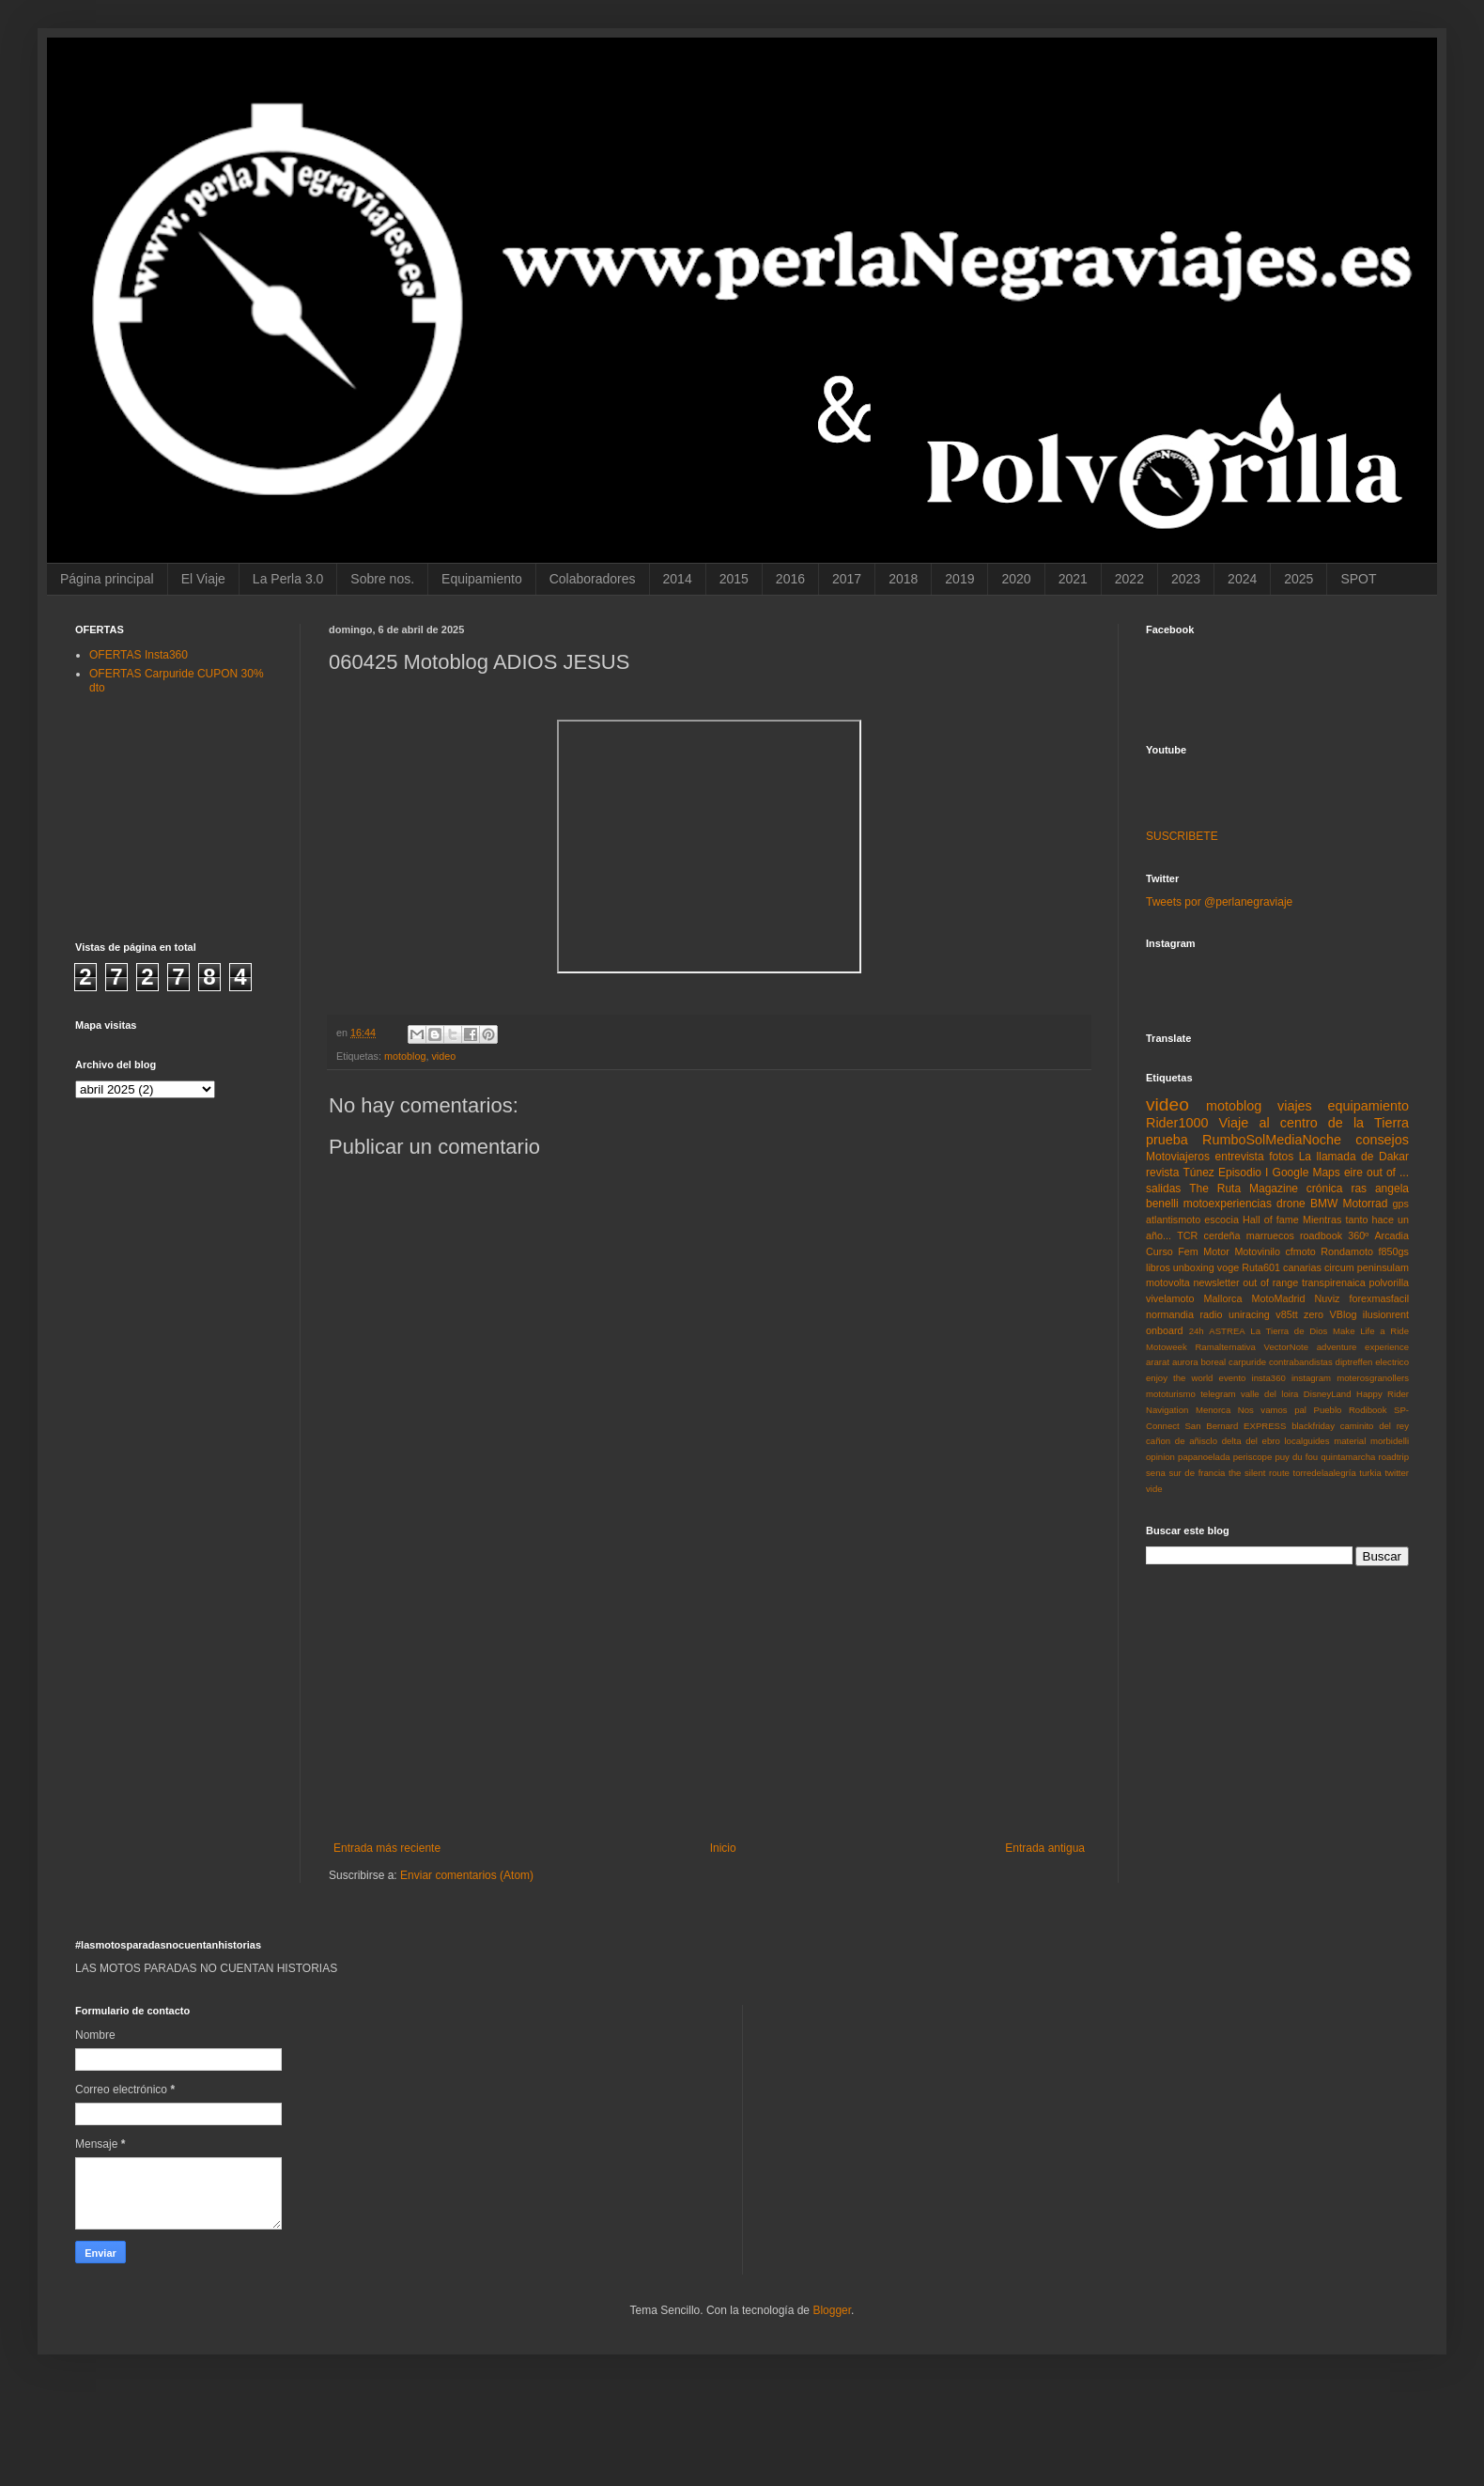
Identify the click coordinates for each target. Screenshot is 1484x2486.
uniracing (1249, 1314)
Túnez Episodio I (1225, 1172)
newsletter (1216, 1282)
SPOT (1358, 578)
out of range (1270, 1282)
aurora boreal (1199, 1362)
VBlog (1343, 1314)
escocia (1221, 1219)
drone (1291, 1203)
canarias (1302, 1267)
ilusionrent (1386, 1314)
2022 (1129, 578)
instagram (1311, 1378)
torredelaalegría (1324, 1473)
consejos (1382, 1139)
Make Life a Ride (1371, 1331)
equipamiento (1368, 1105)
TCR (1187, 1235)
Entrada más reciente (387, 1848)
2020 (1015, 578)
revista (1162, 1172)
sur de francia (1196, 1473)
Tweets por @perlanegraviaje (1219, 902)
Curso (1159, 1251)
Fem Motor (1203, 1251)
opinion (1160, 1457)
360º (1358, 1235)
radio (1210, 1314)
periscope (1253, 1457)
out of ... (1388, 1172)
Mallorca (1223, 1298)
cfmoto (1300, 1251)
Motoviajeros (1178, 1156)
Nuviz (1326, 1298)
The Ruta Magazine (1243, 1188)
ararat (1157, 1362)
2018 (903, 578)
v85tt (1286, 1314)
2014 (677, 578)
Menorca (1213, 1410)
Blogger (831, 2310)
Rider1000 (1177, 1122)
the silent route (1259, 1473)
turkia (1370, 1473)
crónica (1324, 1188)
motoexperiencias (1227, 1203)
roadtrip (1393, 1457)
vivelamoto (1170, 1298)
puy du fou (1296, 1457)
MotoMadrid (1278, 1298)
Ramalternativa (1225, 1347)
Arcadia (1391, 1235)
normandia (1170, 1314)
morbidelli (1389, 1441)
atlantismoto (1173, 1219)
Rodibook (1368, 1410)
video (443, 1056)
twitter (1396, 1473)
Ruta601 (1261, 1267)
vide (1154, 1489)
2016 (790, 578)
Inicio (723, 1848)
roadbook (1321, 1235)
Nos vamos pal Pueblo (1290, 1410)
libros (1158, 1267)
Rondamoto (1347, 1251)
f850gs (1394, 1251)
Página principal (107, 578)
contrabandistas (1301, 1362)
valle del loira (1269, 1394)
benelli (1162, 1203)
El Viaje (203, 578)
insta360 (1269, 1378)
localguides (1306, 1441)
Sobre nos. (382, 578)
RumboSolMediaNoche (1271, 1139)
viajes (1294, 1105)
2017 (846, 578)
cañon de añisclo (1181, 1441)
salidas (1163, 1188)
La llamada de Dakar (1354, 1156)
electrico (1392, 1362)
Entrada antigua (1045, 1848)
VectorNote (1286, 1347)
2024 (1242, 578)
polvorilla (1388, 1282)
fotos (1281, 1156)
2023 (1185, 578)
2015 (734, 578)
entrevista (1239, 1156)
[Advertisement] (709, 1700)
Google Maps (1306, 1172)
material (1350, 1441)
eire (1353, 1172)
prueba (1167, 1139)
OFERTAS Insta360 (138, 654)
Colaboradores (592, 578)
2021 (1073, 578)
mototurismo (1171, 1394)
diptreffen (1354, 1362)
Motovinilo (1257, 1251)
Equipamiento (481, 578)
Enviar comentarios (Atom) (466, 1875)
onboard (1164, 1330)
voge (1228, 1267)
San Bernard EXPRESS (1235, 1426)
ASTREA (1226, 1331)
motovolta (1168, 1282)
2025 (1298, 578)
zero (1313, 1314)
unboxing (1193, 1267)
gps (1401, 1203)
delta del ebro (1251, 1441)
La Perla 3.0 (288, 578)
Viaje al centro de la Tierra (1314, 1122)
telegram (1217, 1394)
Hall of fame (1271, 1219)
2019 (959, 578)
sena (1156, 1473)
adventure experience (1363, 1347)
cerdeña (1222, 1235)
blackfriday (1313, 1426)
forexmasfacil (1379, 1298)
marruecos (1270, 1235)
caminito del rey (1374, 1426)
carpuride (1247, 1362)
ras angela (1380, 1188)
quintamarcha (1348, 1457)
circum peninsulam (1366, 1267)
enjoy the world (1179, 1378)
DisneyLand (1328, 1394)
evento (1232, 1378)
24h (1196, 1331)
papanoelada (1204, 1457)
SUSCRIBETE (1182, 836)
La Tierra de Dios (1288, 1331)
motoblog (404, 1056)
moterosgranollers (1373, 1378)
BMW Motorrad (1349, 1203)
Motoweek (1166, 1347)
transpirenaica (1334, 1282)
